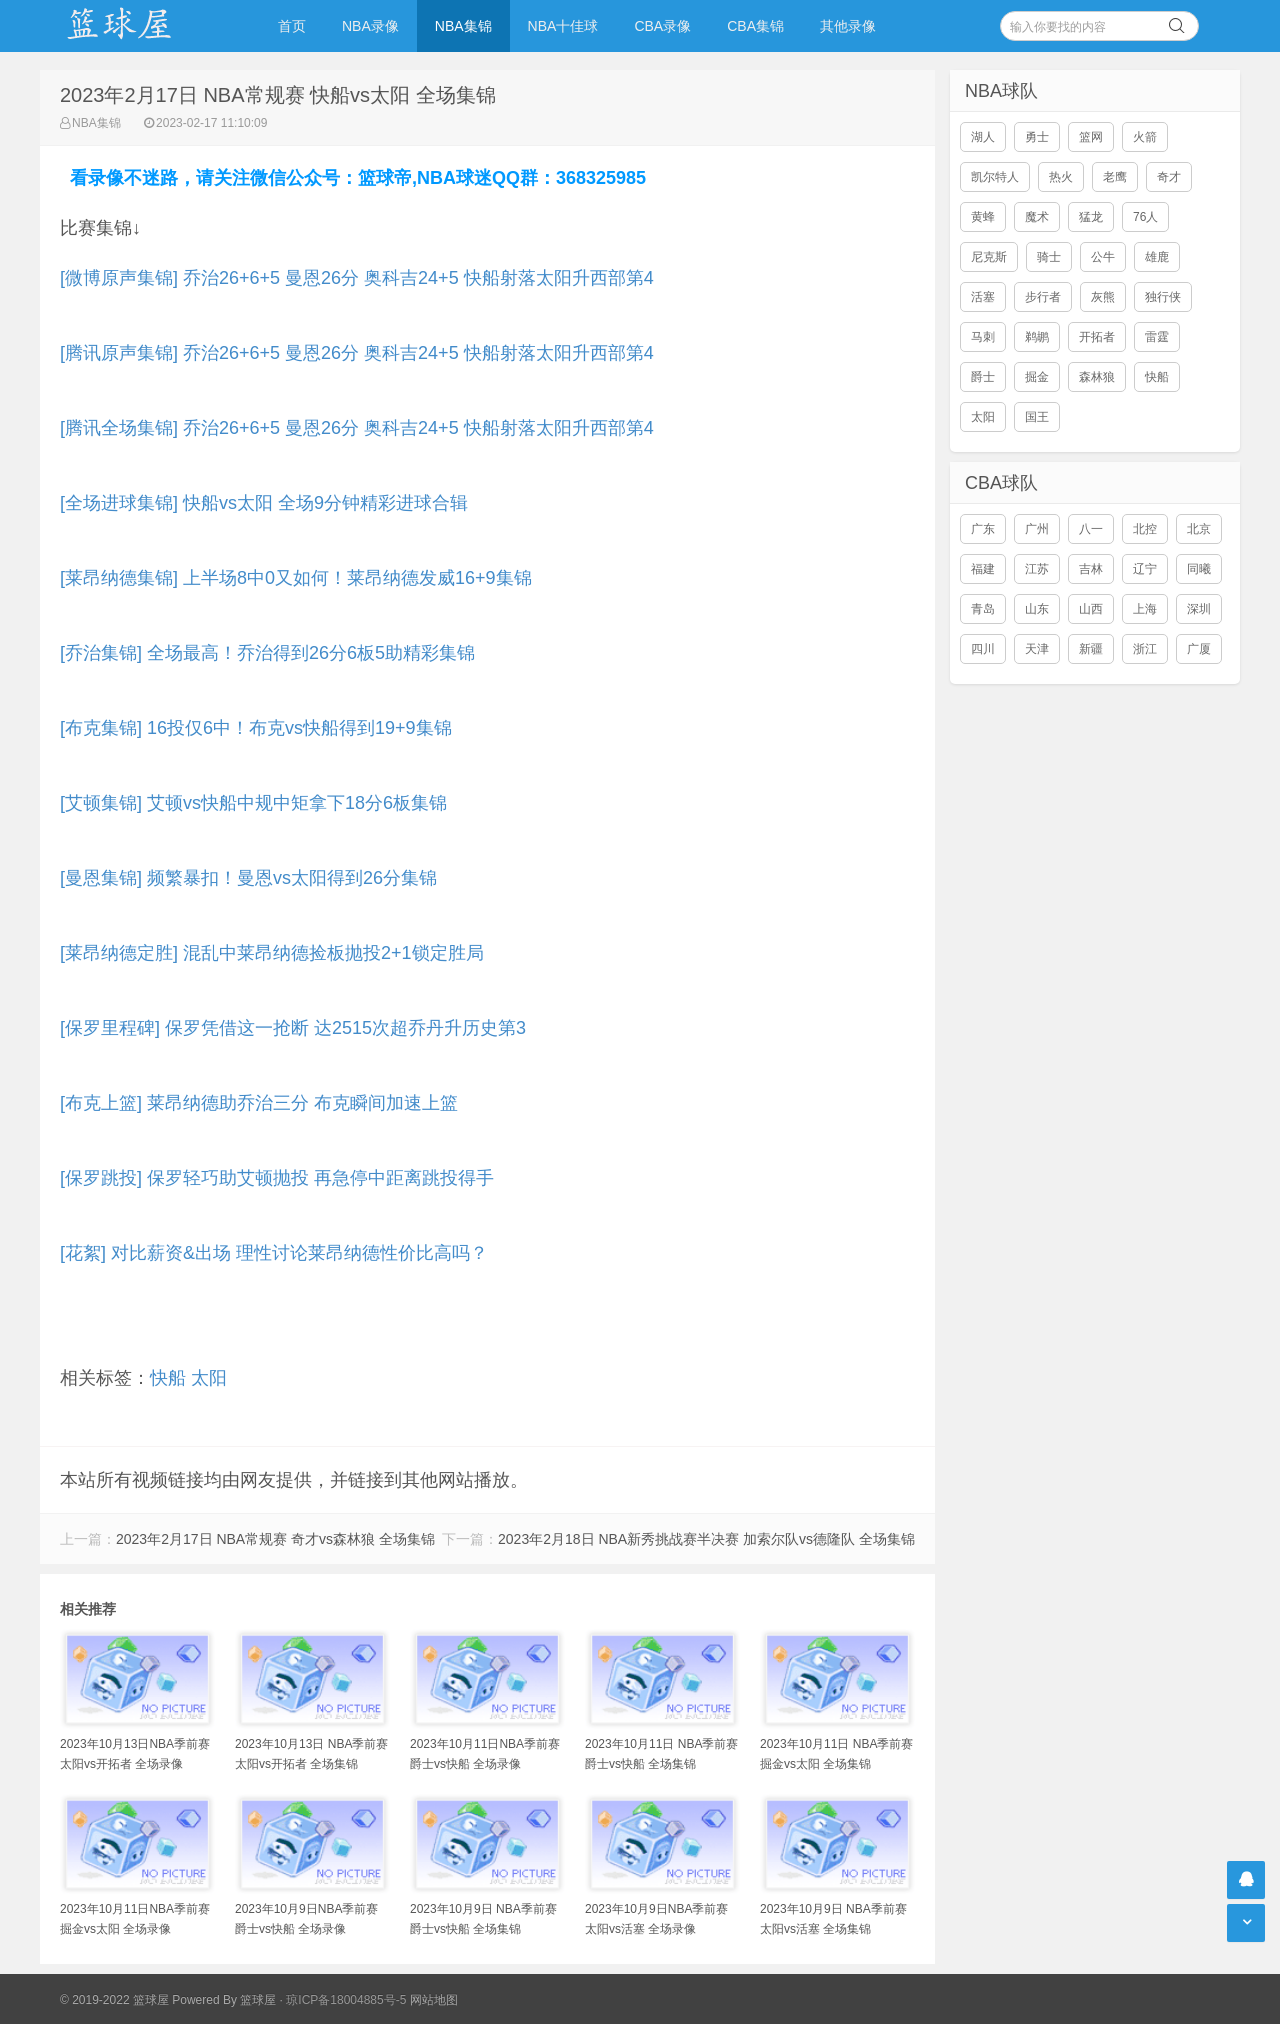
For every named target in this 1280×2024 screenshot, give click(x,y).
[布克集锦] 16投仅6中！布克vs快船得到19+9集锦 (256, 728)
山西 (1091, 609)
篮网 (1091, 137)
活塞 (983, 297)
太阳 (209, 1378)
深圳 (1199, 609)
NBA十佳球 (563, 26)
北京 (1199, 529)
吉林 (1091, 569)
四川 (983, 649)
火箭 (1145, 137)
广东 (983, 529)
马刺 (983, 337)
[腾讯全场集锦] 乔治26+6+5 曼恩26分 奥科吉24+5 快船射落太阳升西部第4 (357, 428)
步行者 (1043, 297)
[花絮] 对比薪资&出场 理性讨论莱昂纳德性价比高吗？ (274, 1253)
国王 (1037, 417)
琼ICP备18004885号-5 (346, 2000)
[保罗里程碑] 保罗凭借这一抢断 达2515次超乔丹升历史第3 (293, 1028)
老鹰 (1115, 177)
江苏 (1037, 569)
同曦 (1199, 569)
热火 (1061, 177)
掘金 (1037, 377)
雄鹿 (1157, 257)
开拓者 (1097, 337)
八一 (1091, 529)
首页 (292, 26)
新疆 (1091, 649)
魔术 (1037, 217)
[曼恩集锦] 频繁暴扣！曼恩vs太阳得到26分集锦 (248, 878)
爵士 (983, 377)
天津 (1037, 649)
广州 (1037, 529)
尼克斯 (989, 257)
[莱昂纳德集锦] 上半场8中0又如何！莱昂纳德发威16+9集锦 (296, 578)
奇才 (1169, 177)
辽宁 (1145, 569)
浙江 (1145, 649)
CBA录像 (662, 26)
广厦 (1199, 649)
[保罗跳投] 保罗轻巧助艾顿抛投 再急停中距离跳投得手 (277, 1178)
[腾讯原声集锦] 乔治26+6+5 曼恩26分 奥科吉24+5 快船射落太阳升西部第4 (357, 353)
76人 (1145, 217)
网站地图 (434, 2000)
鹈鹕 (1037, 337)
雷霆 (1157, 337)
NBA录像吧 (140, 26)
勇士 (1037, 137)
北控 (1145, 529)
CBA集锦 (755, 26)
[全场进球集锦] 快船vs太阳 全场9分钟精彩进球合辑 (264, 503)
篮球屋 (258, 2000)
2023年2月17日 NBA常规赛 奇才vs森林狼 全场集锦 (275, 1539)
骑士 (1049, 257)
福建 (983, 569)
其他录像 (848, 26)
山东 (1037, 609)
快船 (168, 1378)
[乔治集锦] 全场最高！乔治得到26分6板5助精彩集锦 (267, 653)
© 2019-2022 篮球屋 (114, 2000)
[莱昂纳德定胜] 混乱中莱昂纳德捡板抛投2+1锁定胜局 (272, 953)
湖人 (983, 137)
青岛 (983, 609)
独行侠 (1163, 297)
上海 (1145, 609)
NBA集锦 (463, 26)
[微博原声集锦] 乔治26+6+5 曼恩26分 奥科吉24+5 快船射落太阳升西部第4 (357, 278)
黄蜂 (983, 217)
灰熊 (1103, 297)
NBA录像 (370, 26)
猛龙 (1091, 217)
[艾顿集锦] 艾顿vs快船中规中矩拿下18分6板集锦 (253, 803)
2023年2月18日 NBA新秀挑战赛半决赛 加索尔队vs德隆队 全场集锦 (706, 1539)
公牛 (1103, 257)
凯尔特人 (995, 177)
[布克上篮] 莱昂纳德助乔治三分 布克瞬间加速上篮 (259, 1103)
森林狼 (1097, 377)
